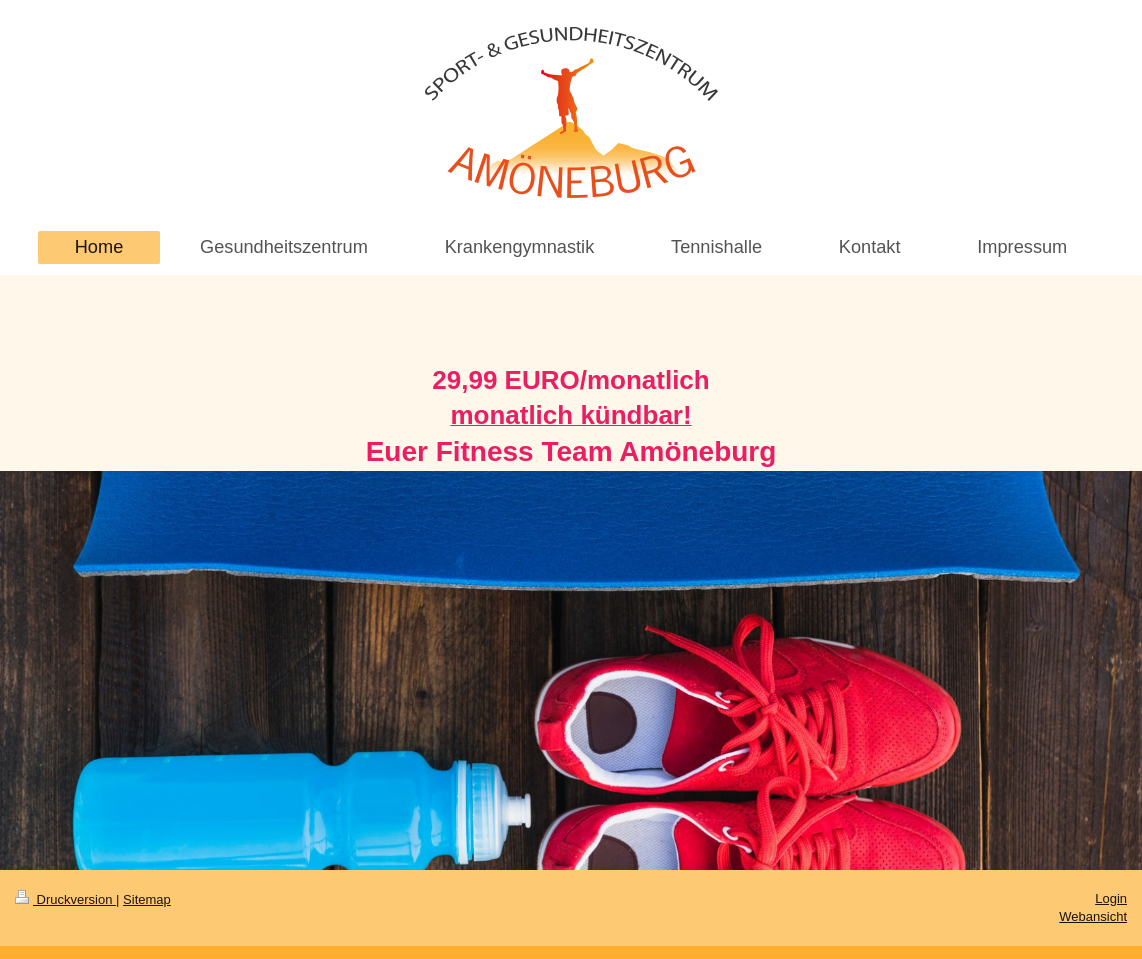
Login (1111, 898)
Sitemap (147, 899)
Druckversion (65, 899)
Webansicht (1093, 916)
